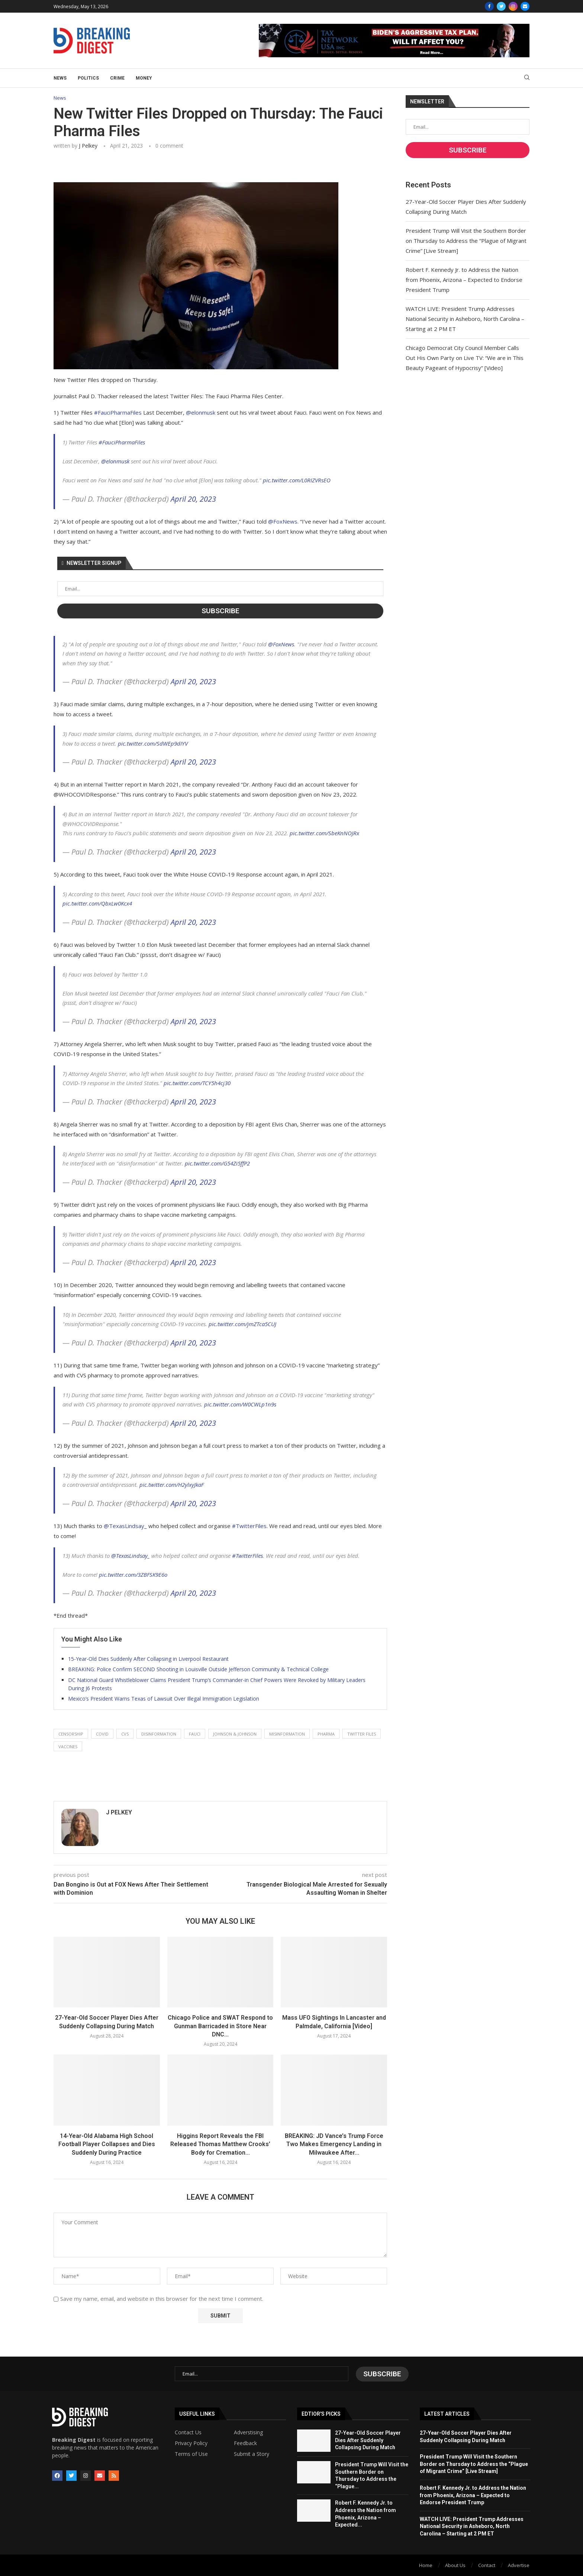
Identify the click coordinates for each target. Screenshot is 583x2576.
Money (144, 78)
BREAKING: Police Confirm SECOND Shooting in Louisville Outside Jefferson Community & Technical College (198, 1669)
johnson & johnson (235, 1734)
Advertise (518, 2564)
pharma (326, 1734)
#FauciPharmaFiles (118, 413)
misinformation (287, 1734)
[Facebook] (489, 6)
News (60, 78)
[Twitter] (501, 6)
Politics (88, 78)
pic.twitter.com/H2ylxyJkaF (171, 1485)
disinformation (158, 1734)
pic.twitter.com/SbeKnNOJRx (324, 833)
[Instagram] (513, 6)
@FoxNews (282, 521)
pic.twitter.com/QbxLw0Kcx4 (97, 903)
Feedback (245, 2442)
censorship (70, 1734)
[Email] (525, 6)
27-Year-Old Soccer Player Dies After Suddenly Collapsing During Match (368, 2439)
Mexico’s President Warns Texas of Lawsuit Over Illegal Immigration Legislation (163, 1698)
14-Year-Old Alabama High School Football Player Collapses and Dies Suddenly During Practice (106, 2144)
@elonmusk (200, 413)
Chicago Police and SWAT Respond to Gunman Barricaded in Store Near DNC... (220, 2026)
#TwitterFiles (249, 1526)
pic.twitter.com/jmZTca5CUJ (242, 1324)
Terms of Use (191, 2453)
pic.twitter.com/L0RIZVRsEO (297, 480)
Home (425, 2564)
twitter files (361, 1734)
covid (102, 1734)
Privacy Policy (191, 2442)
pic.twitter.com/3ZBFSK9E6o (133, 1574)
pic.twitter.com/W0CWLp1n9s (240, 1404)
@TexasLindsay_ (125, 1526)
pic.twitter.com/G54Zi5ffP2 (217, 1163)
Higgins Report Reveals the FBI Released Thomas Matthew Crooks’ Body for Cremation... (220, 2144)
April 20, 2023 (193, 499)
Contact (486, 2564)
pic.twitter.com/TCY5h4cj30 (197, 1083)
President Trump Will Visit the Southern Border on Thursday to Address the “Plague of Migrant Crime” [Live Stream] (466, 240)
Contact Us (188, 2431)
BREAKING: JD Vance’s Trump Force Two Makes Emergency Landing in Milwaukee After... (334, 2144)
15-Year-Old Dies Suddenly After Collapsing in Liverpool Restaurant (148, 1658)
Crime (117, 78)
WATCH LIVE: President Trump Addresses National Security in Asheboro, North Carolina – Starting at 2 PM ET (465, 318)
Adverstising (248, 2431)
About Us (455, 2564)
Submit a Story (251, 2453)
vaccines (67, 1746)
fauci (194, 1734)
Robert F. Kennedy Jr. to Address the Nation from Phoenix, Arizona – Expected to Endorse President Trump (464, 279)
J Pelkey (88, 145)
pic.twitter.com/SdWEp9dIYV (153, 743)
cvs (125, 1734)
